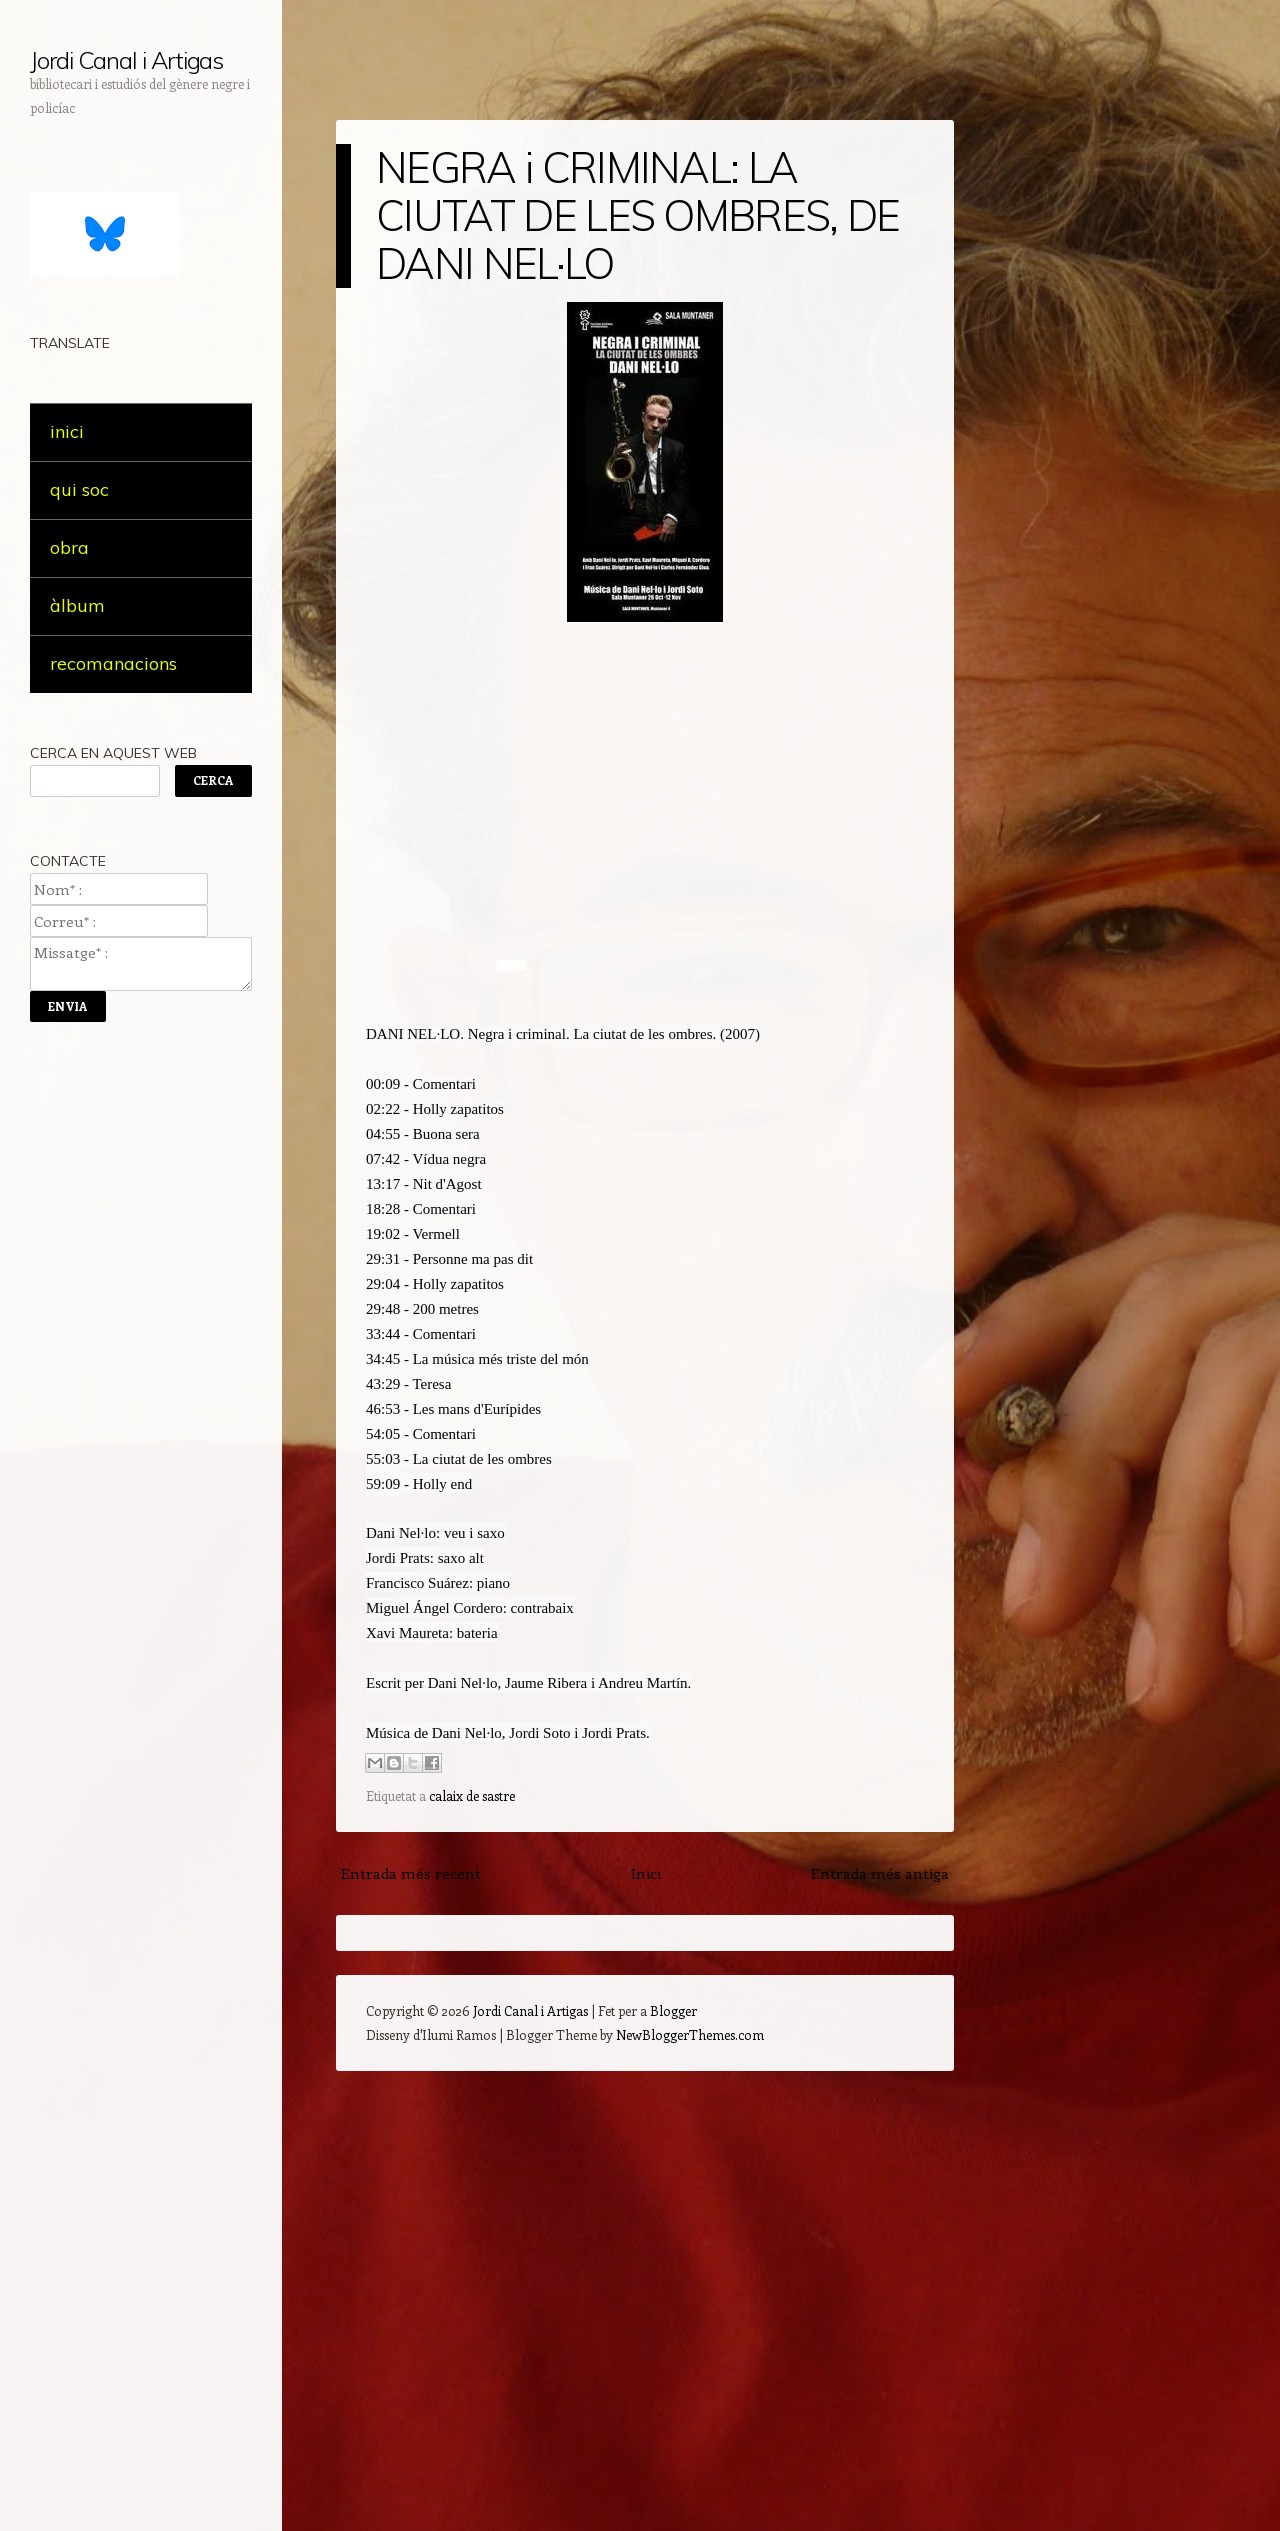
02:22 (383, 1109)
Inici (646, 1873)
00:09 (383, 1084)
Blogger (673, 2010)
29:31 (383, 1259)
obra (69, 547)
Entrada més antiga (880, 1873)
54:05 (383, 1434)
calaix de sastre (472, 1795)
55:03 (383, 1459)
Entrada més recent (411, 1873)
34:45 (383, 1359)
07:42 (383, 1159)
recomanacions (113, 663)
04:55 (383, 1134)
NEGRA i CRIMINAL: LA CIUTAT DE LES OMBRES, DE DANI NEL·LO (638, 215)
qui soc (79, 489)
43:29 (383, 1384)
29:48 (383, 1309)
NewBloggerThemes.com (690, 2034)
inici (67, 431)
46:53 (383, 1409)
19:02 (383, 1234)
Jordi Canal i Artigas (126, 60)
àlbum (77, 605)
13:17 (383, 1184)
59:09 (383, 1484)
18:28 (383, 1209)
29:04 (383, 1284)
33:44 (383, 1334)
